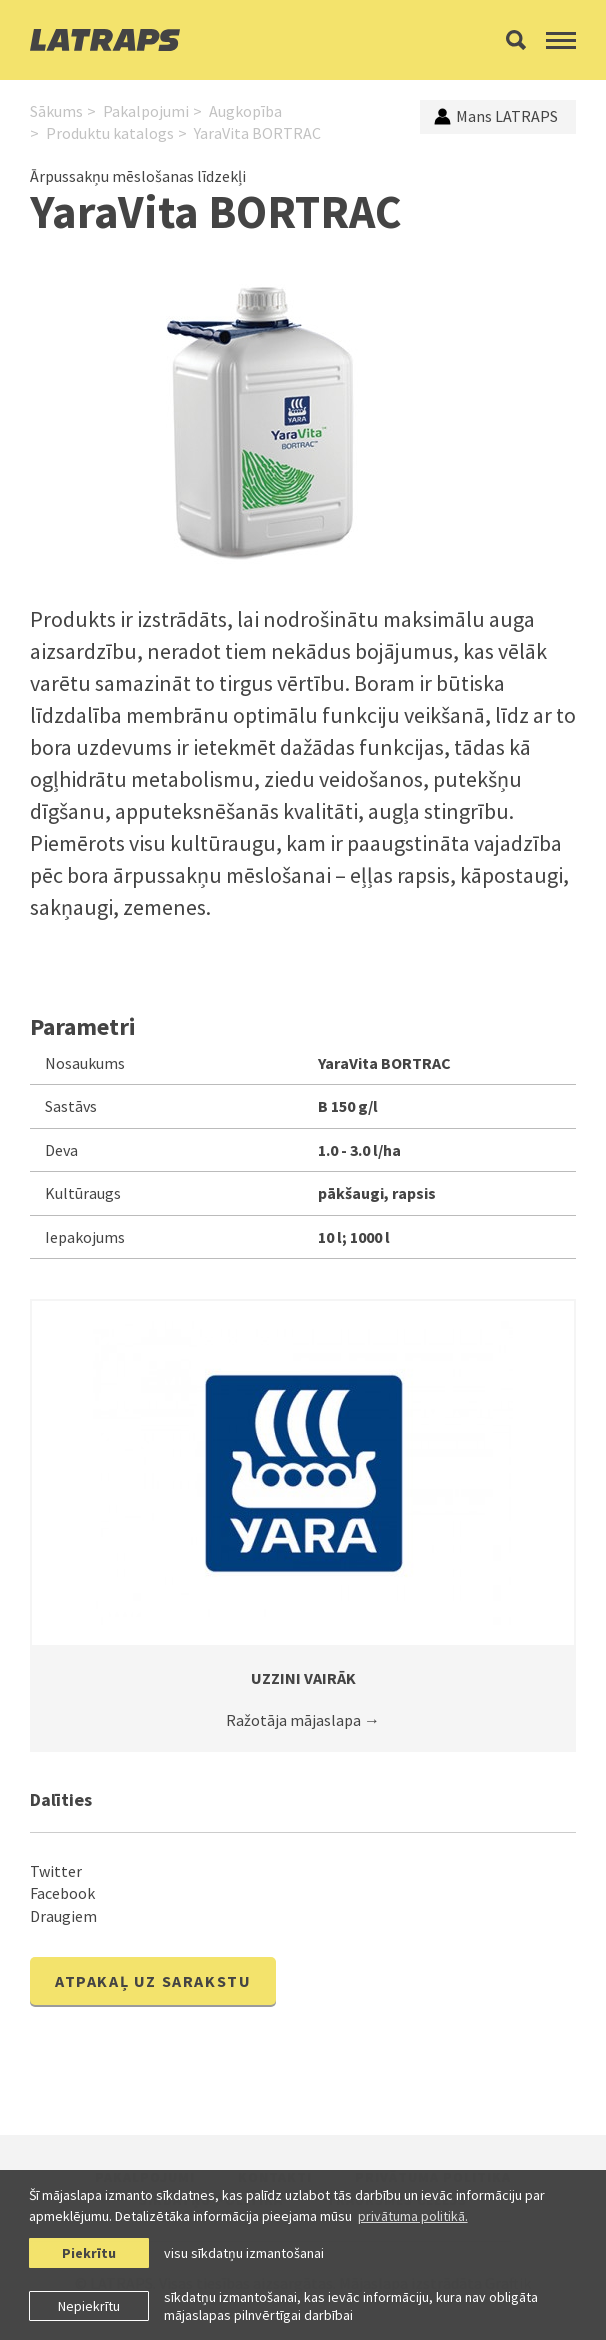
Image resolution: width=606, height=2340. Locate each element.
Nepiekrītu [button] (89, 2306)
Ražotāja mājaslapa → (303, 1720)
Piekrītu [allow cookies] (89, 2253)
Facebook (62, 1893)
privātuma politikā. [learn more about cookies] (413, 2216)
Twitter (56, 1871)
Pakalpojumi (146, 111)
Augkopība (245, 111)
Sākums (56, 111)
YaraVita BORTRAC (257, 133)
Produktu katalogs (110, 133)
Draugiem (63, 1916)
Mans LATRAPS (496, 116)
